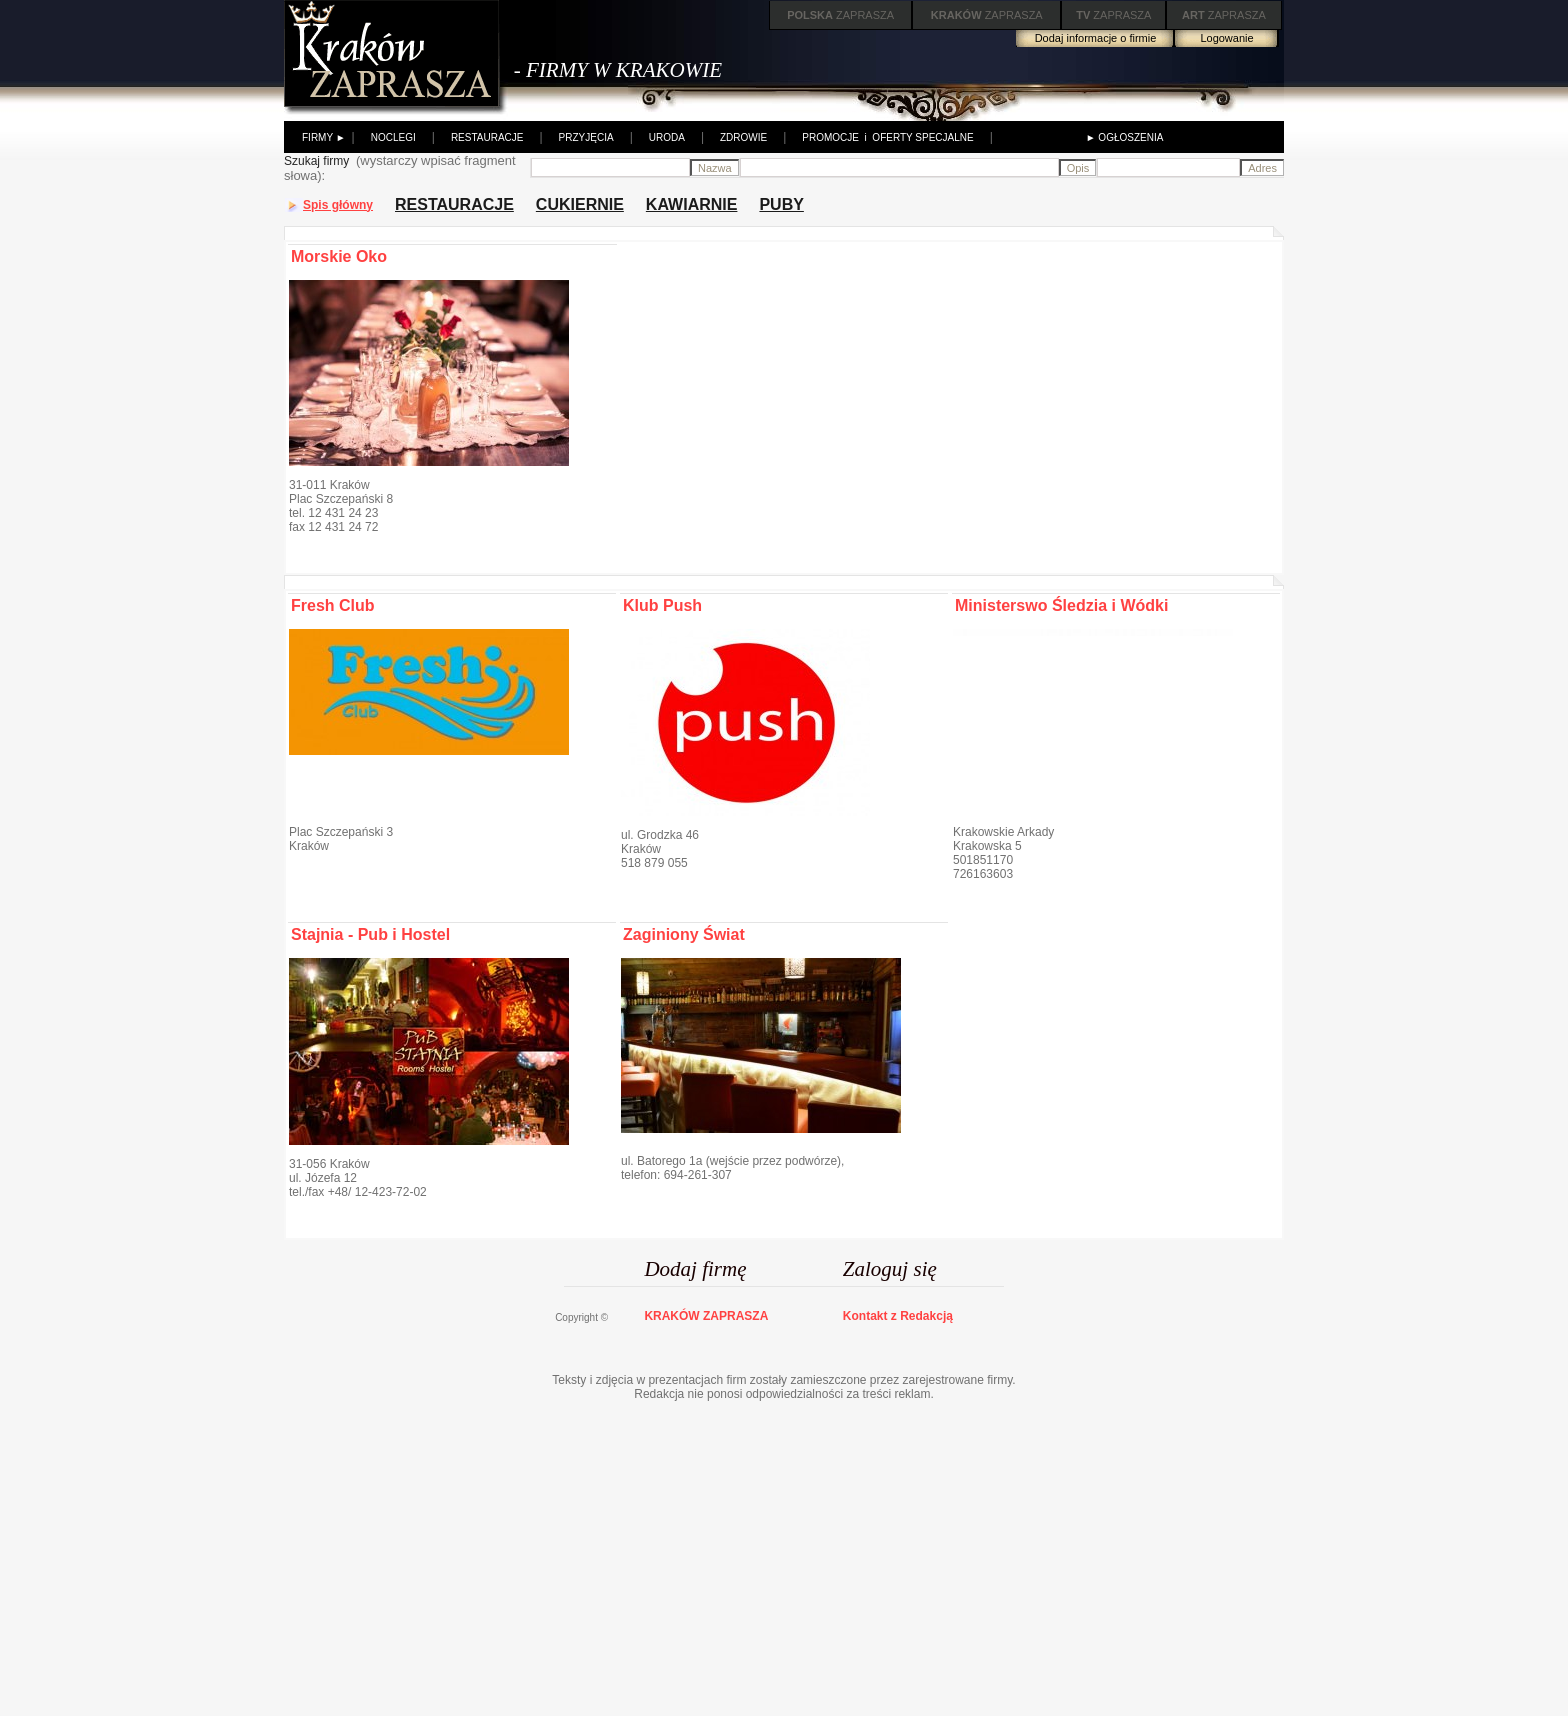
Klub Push (662, 605)
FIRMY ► (324, 137)
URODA (667, 137)
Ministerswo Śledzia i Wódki (1061, 605)
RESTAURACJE (487, 137)
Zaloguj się (890, 1269)
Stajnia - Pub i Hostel (370, 934)
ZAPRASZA (840, 15)
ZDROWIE (743, 137)
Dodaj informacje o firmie (1096, 38)
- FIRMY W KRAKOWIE (618, 70)
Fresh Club (333, 605)
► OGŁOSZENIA (1125, 137)
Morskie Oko (339, 256)
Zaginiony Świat (684, 934)
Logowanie (1226, 38)
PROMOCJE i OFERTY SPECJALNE (887, 137)
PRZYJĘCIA (586, 137)
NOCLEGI (393, 137)
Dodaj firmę (695, 1269)
